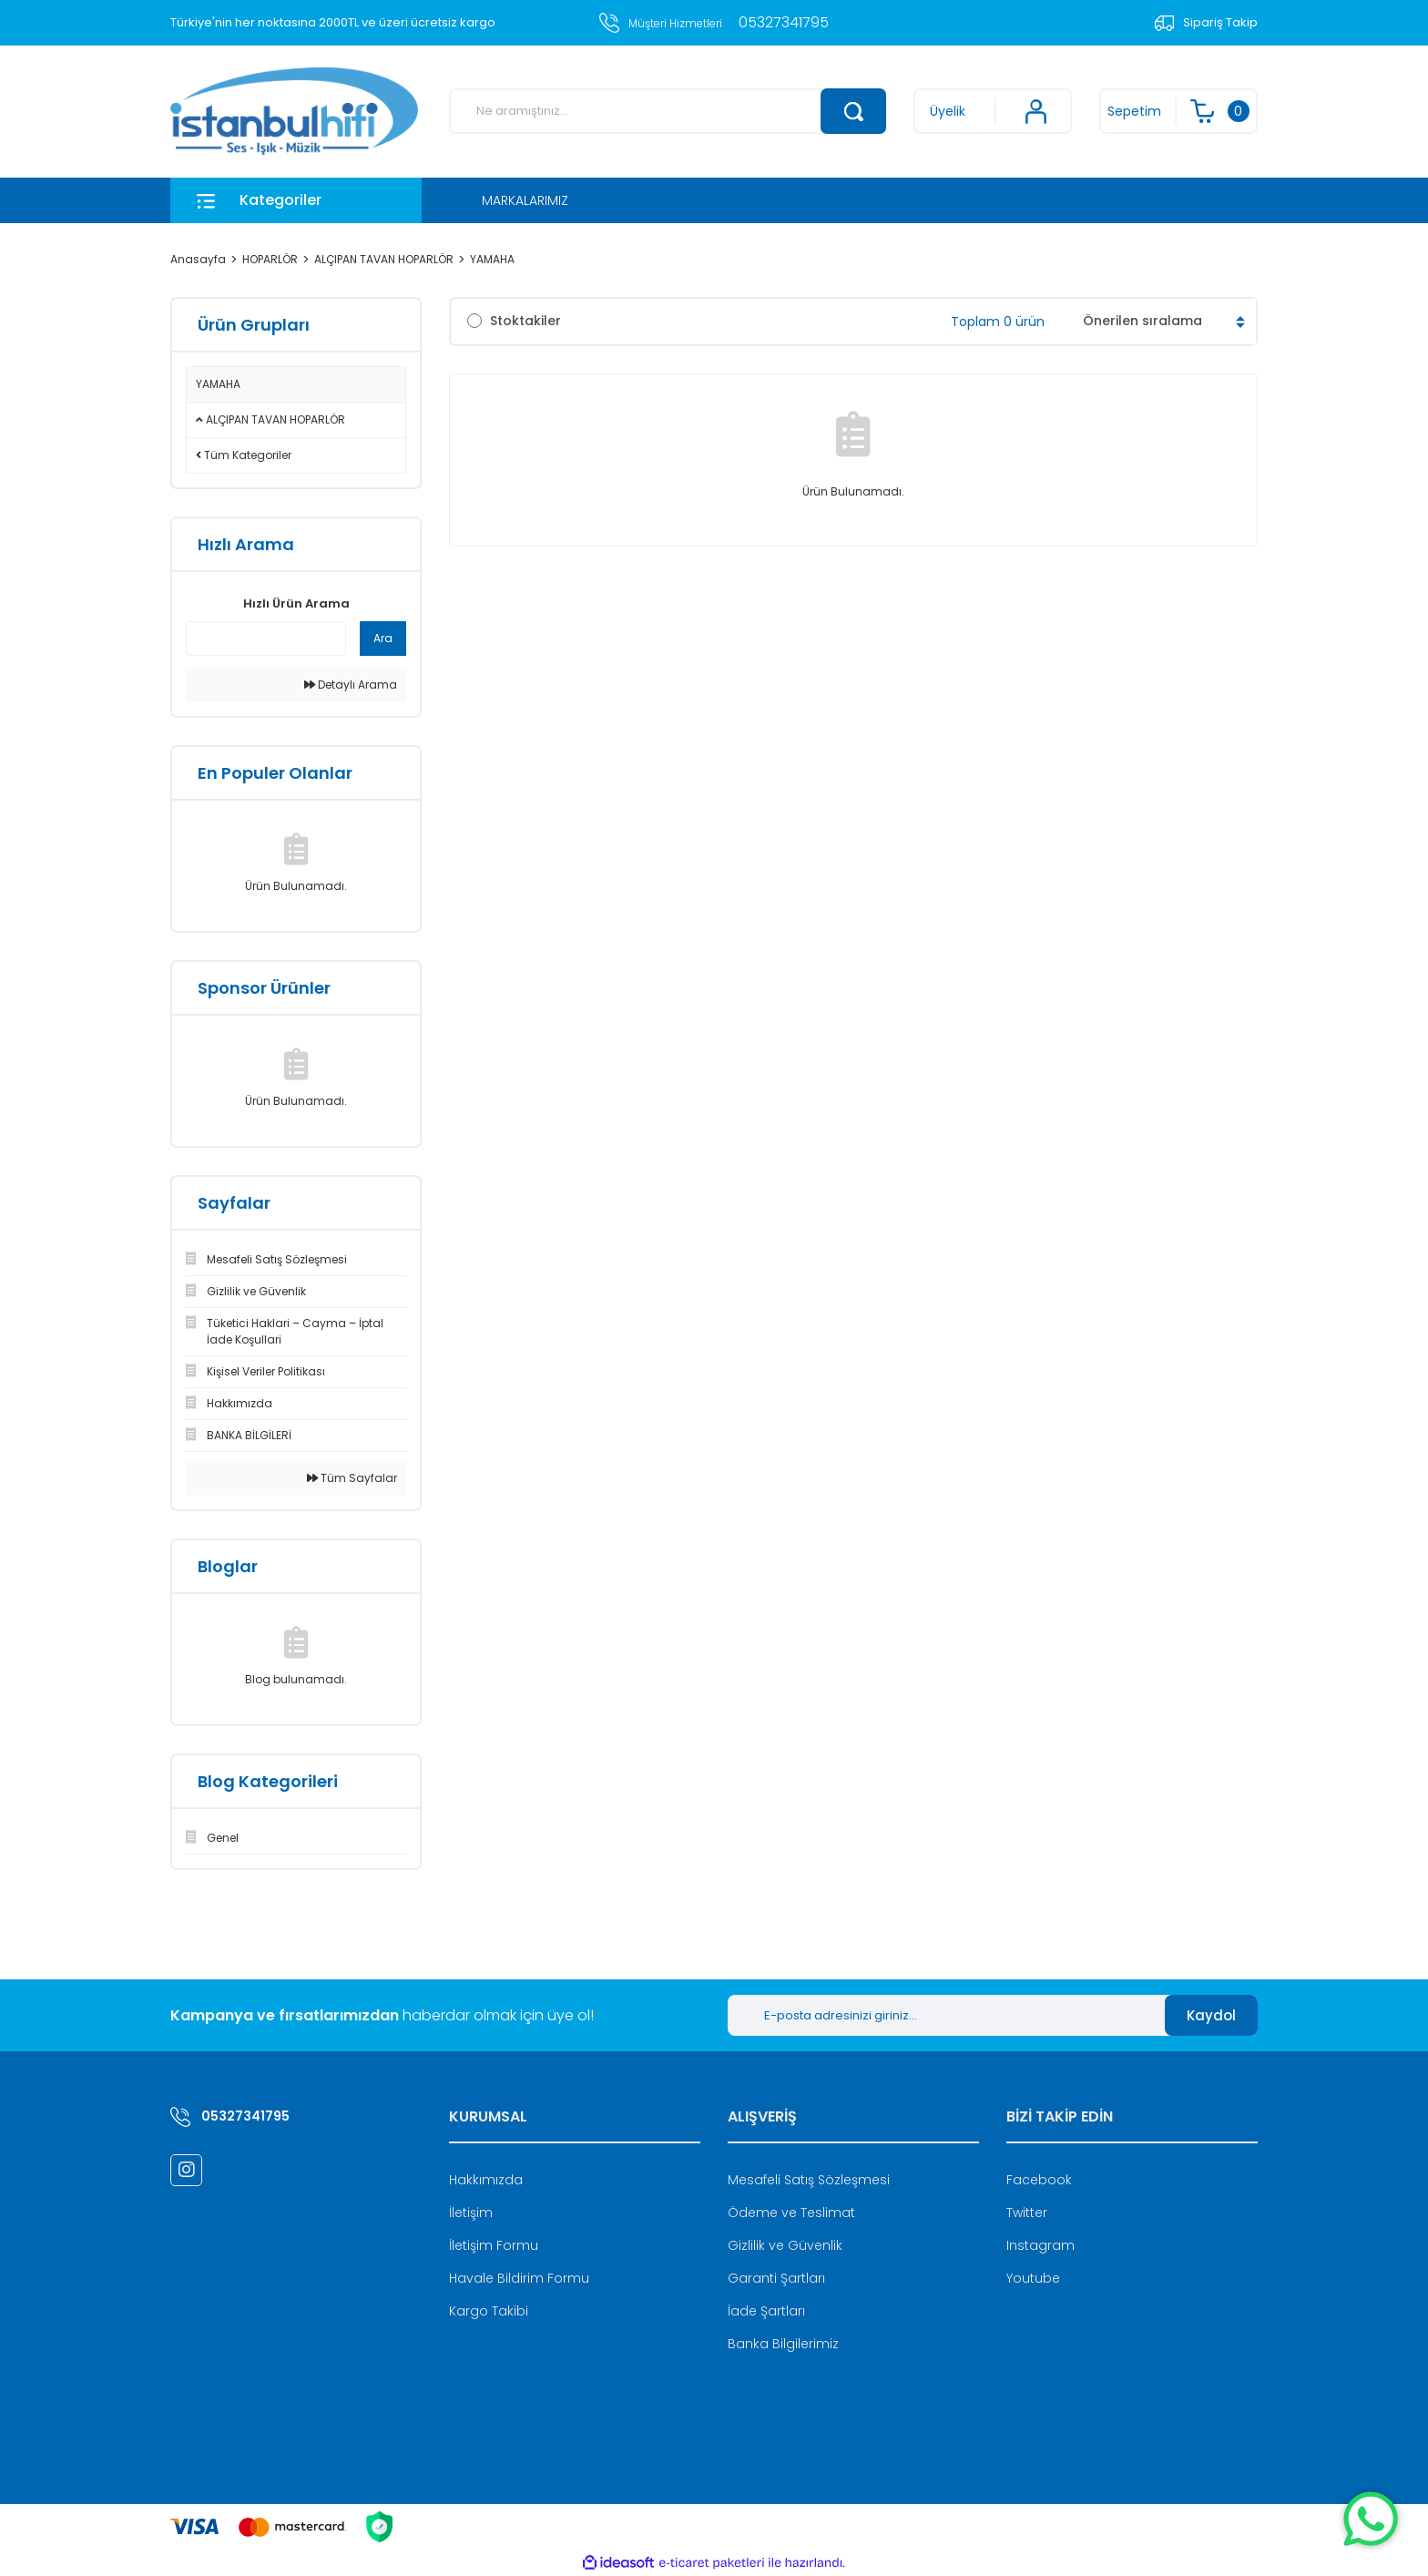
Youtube (1033, 2278)
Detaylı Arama (350, 684)
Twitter (1026, 2212)
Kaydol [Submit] (1211, 2015)
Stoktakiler (525, 320)
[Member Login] (992, 111)
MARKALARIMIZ (525, 200)
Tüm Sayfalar (352, 1478)
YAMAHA (492, 259)
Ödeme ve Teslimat (791, 2212)
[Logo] (294, 111)
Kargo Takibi (488, 2311)
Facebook (1039, 2180)
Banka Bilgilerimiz (783, 2344)
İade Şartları (766, 2311)
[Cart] (1178, 111)
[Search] (667, 111)
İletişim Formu (493, 2245)
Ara (383, 638)
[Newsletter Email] (946, 2015)
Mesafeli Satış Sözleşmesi (809, 2180)
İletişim (471, 2212)
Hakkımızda (486, 2180)
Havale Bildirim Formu (519, 2278)
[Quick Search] (266, 638)
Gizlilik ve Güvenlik (785, 2245)
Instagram (1040, 2245)
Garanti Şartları (776, 2278)
